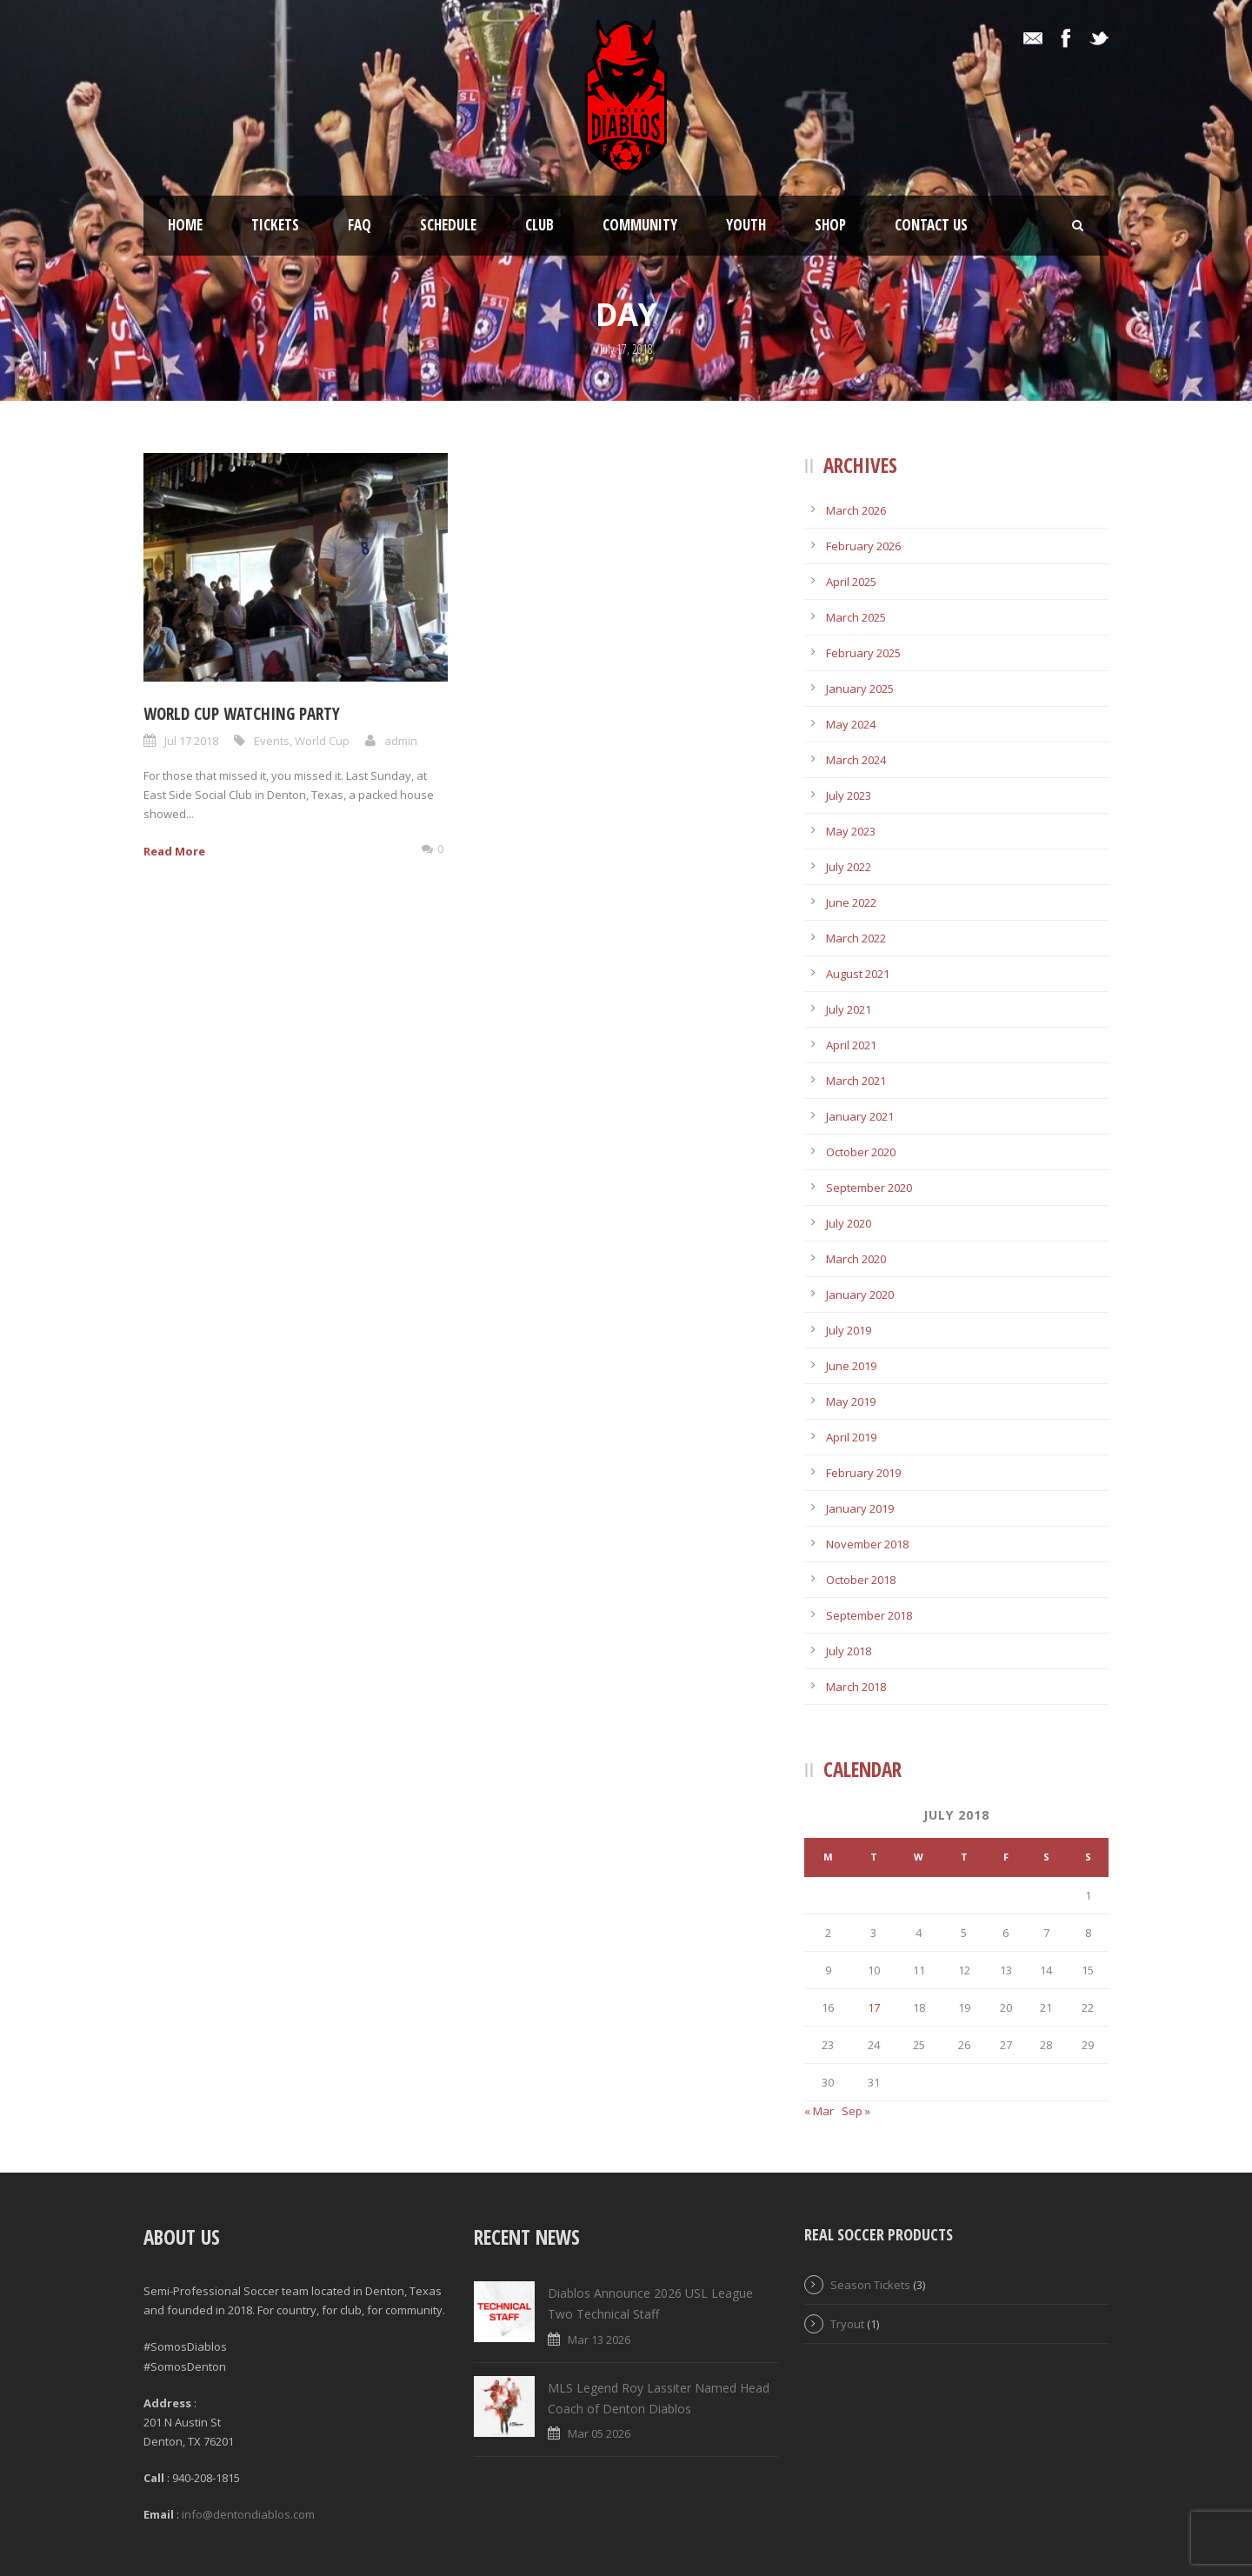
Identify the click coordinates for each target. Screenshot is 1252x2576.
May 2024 (851, 724)
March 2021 (856, 1080)
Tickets (275, 225)
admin (400, 741)
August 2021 (857, 974)
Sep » (856, 2111)
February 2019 (863, 1473)
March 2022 (856, 938)
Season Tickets (870, 2285)
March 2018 (856, 1686)
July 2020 (848, 1223)
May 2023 (851, 831)
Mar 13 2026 (599, 2339)
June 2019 (851, 1366)
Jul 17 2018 (191, 741)
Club (539, 225)
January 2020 (860, 1294)
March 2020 (856, 1259)
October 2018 (861, 1580)
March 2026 (856, 510)
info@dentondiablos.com (248, 2514)
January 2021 (860, 1116)
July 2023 (848, 795)
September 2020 (869, 1187)
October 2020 (861, 1152)
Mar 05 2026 (599, 2433)
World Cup (322, 741)
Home (185, 225)
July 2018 (848, 1651)
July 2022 (848, 867)
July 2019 (848, 1330)
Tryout (847, 2324)
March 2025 (856, 617)
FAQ (359, 225)
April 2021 (851, 1045)
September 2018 (869, 1615)
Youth (746, 225)
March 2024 (856, 760)
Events (272, 741)
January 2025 (860, 688)
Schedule (448, 225)
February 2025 (863, 653)
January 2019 (860, 1508)
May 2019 (851, 1401)
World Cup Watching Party (241, 713)
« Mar (819, 2111)
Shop (830, 225)
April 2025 (851, 581)
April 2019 (851, 1437)
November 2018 (867, 1544)
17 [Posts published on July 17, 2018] (874, 2007)
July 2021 (848, 1009)
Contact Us (931, 225)
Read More (174, 851)
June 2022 (851, 902)
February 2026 (863, 546)
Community (640, 225)
